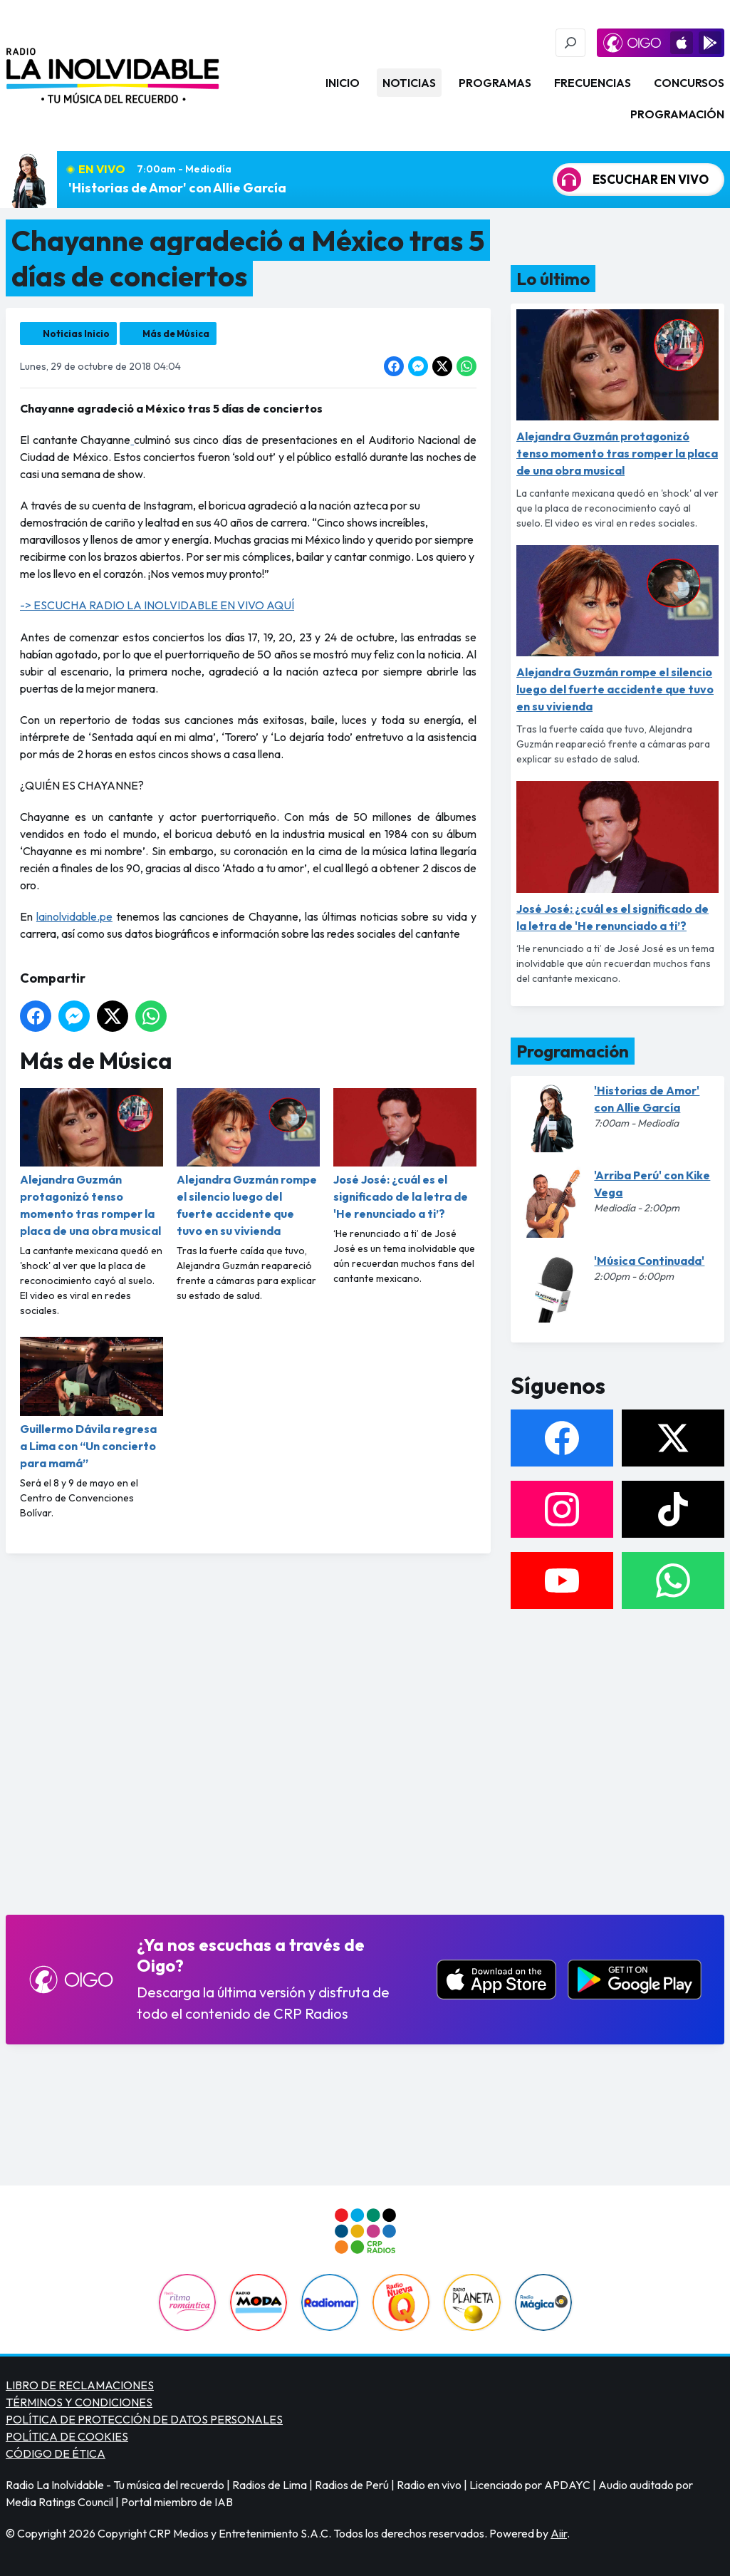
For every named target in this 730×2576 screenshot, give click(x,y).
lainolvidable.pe (74, 916)
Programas (495, 83)
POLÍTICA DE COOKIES (67, 2436)
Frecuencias (592, 83)
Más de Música (175, 333)
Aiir (559, 2533)
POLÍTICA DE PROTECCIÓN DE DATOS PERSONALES (144, 2419)
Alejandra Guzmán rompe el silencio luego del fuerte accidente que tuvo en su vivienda (248, 1163)
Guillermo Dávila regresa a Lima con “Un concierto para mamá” (91, 1403)
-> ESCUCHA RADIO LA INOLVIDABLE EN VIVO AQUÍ (157, 605)
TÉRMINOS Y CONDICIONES (79, 2402)
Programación (677, 114)
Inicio (342, 83)
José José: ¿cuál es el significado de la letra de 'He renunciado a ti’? (404, 1154)
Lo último (553, 278)
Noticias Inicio (76, 333)
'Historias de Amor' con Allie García (177, 188)
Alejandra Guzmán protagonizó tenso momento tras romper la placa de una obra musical (91, 1163)
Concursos (689, 83)
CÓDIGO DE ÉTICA (55, 2453)
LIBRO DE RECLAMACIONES (80, 2385)
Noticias (409, 83)
